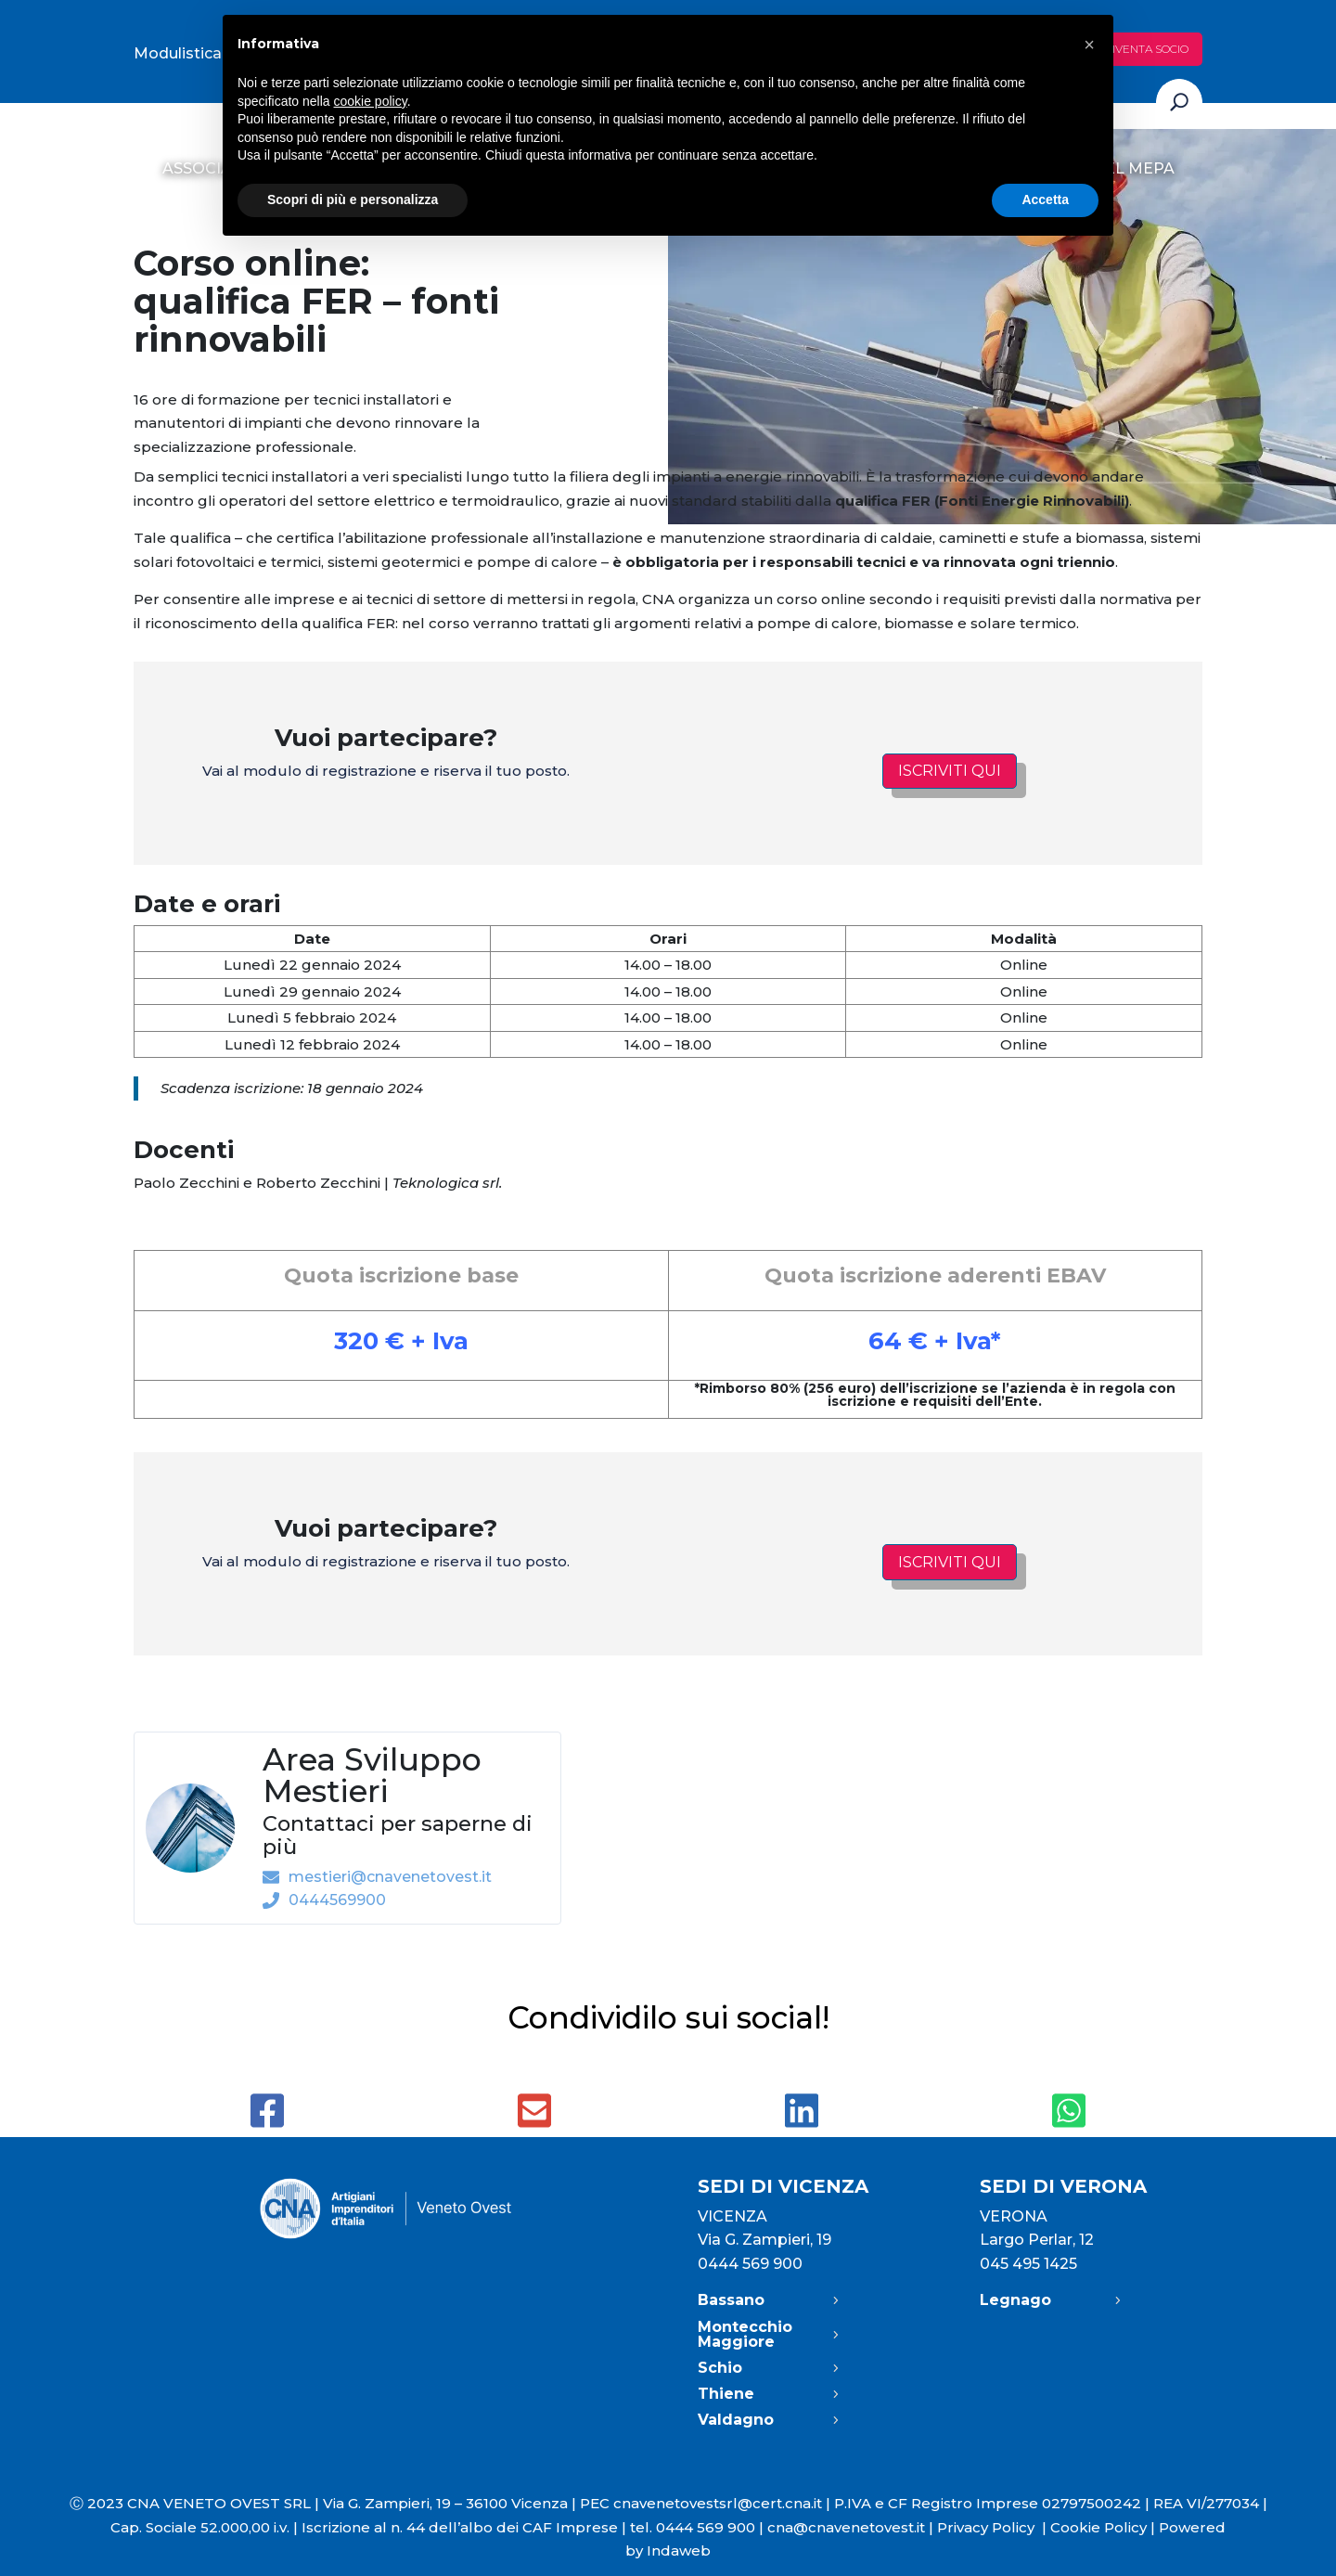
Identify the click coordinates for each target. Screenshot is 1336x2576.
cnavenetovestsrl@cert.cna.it (717, 2503)
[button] (1089, 44)
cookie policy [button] (370, 101)
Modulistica (178, 53)
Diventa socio (1146, 49)
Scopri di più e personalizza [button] (352, 199)
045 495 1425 (1028, 2264)
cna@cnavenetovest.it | (852, 2527)
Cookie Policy (1098, 2527)
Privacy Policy (993, 2527)
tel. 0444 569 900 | (698, 2527)
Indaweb (679, 2550)
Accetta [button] (1045, 199)
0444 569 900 (750, 2264)
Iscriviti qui (949, 770)
